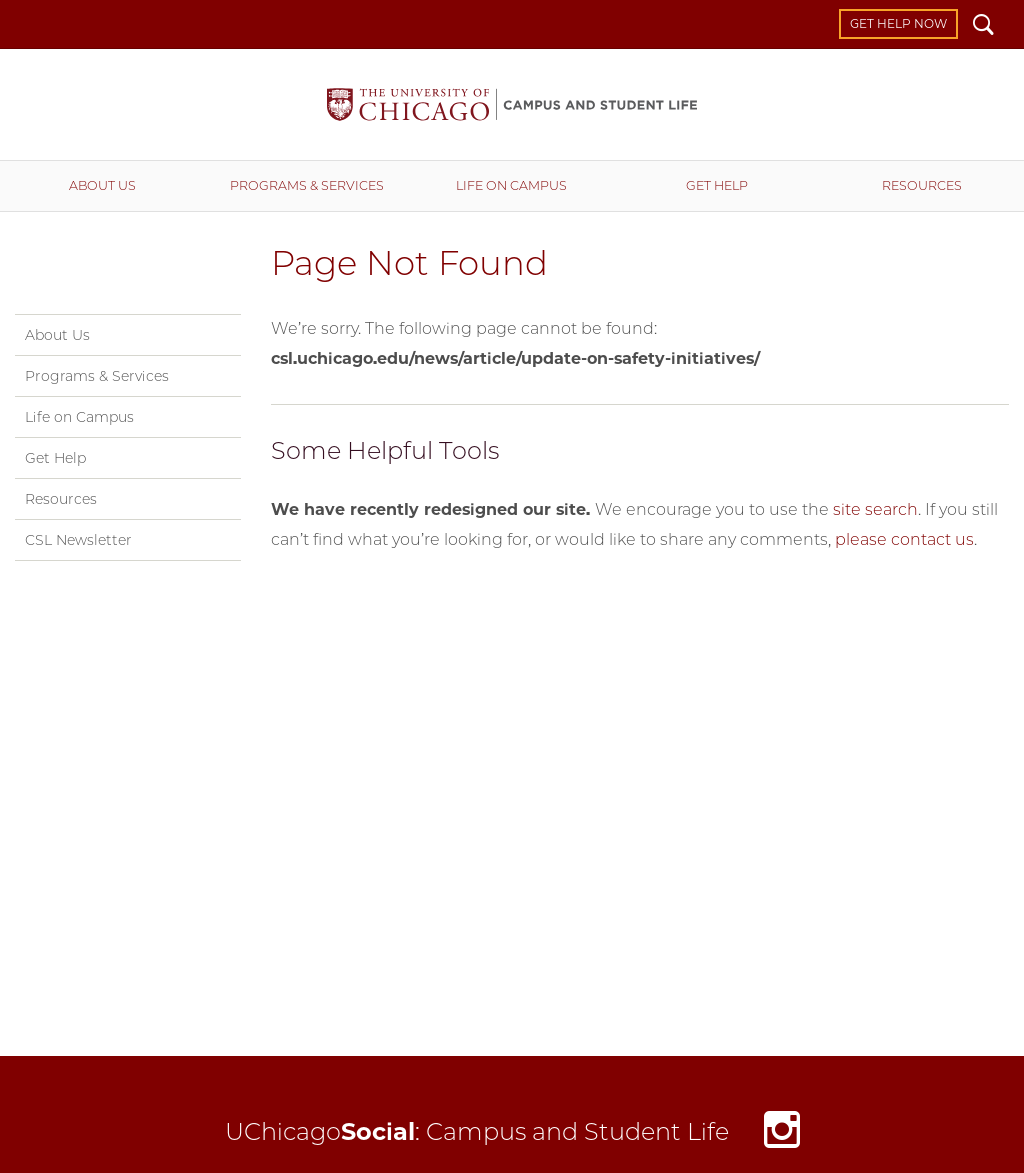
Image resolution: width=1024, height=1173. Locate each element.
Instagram (782, 1134)
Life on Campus (511, 185)
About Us (102, 185)
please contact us (904, 539)
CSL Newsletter (78, 540)
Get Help (717, 185)
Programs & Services (307, 185)
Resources (922, 185)
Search (983, 27)
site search (875, 509)
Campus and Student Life (512, 104)
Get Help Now (898, 23)
